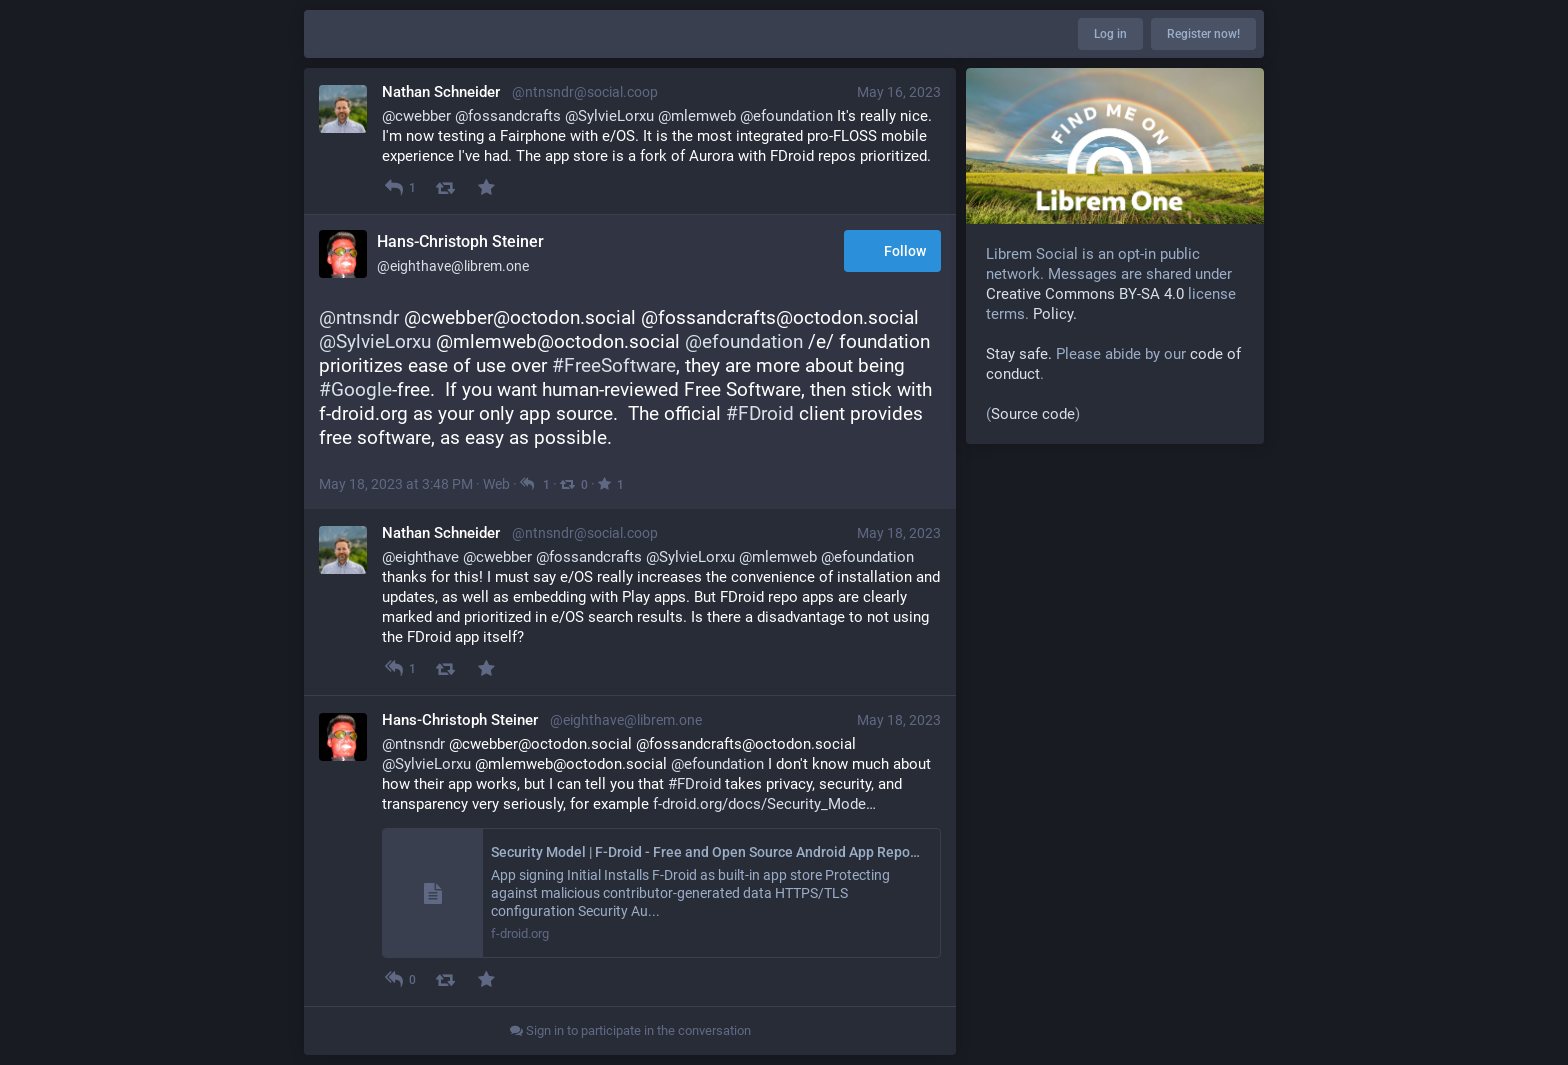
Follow (892, 252)
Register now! (1203, 34)
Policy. (1055, 314)
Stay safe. (1019, 354)
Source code (1033, 414)
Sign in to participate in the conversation (630, 1030)
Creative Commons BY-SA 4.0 (1085, 294)
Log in (1110, 34)
